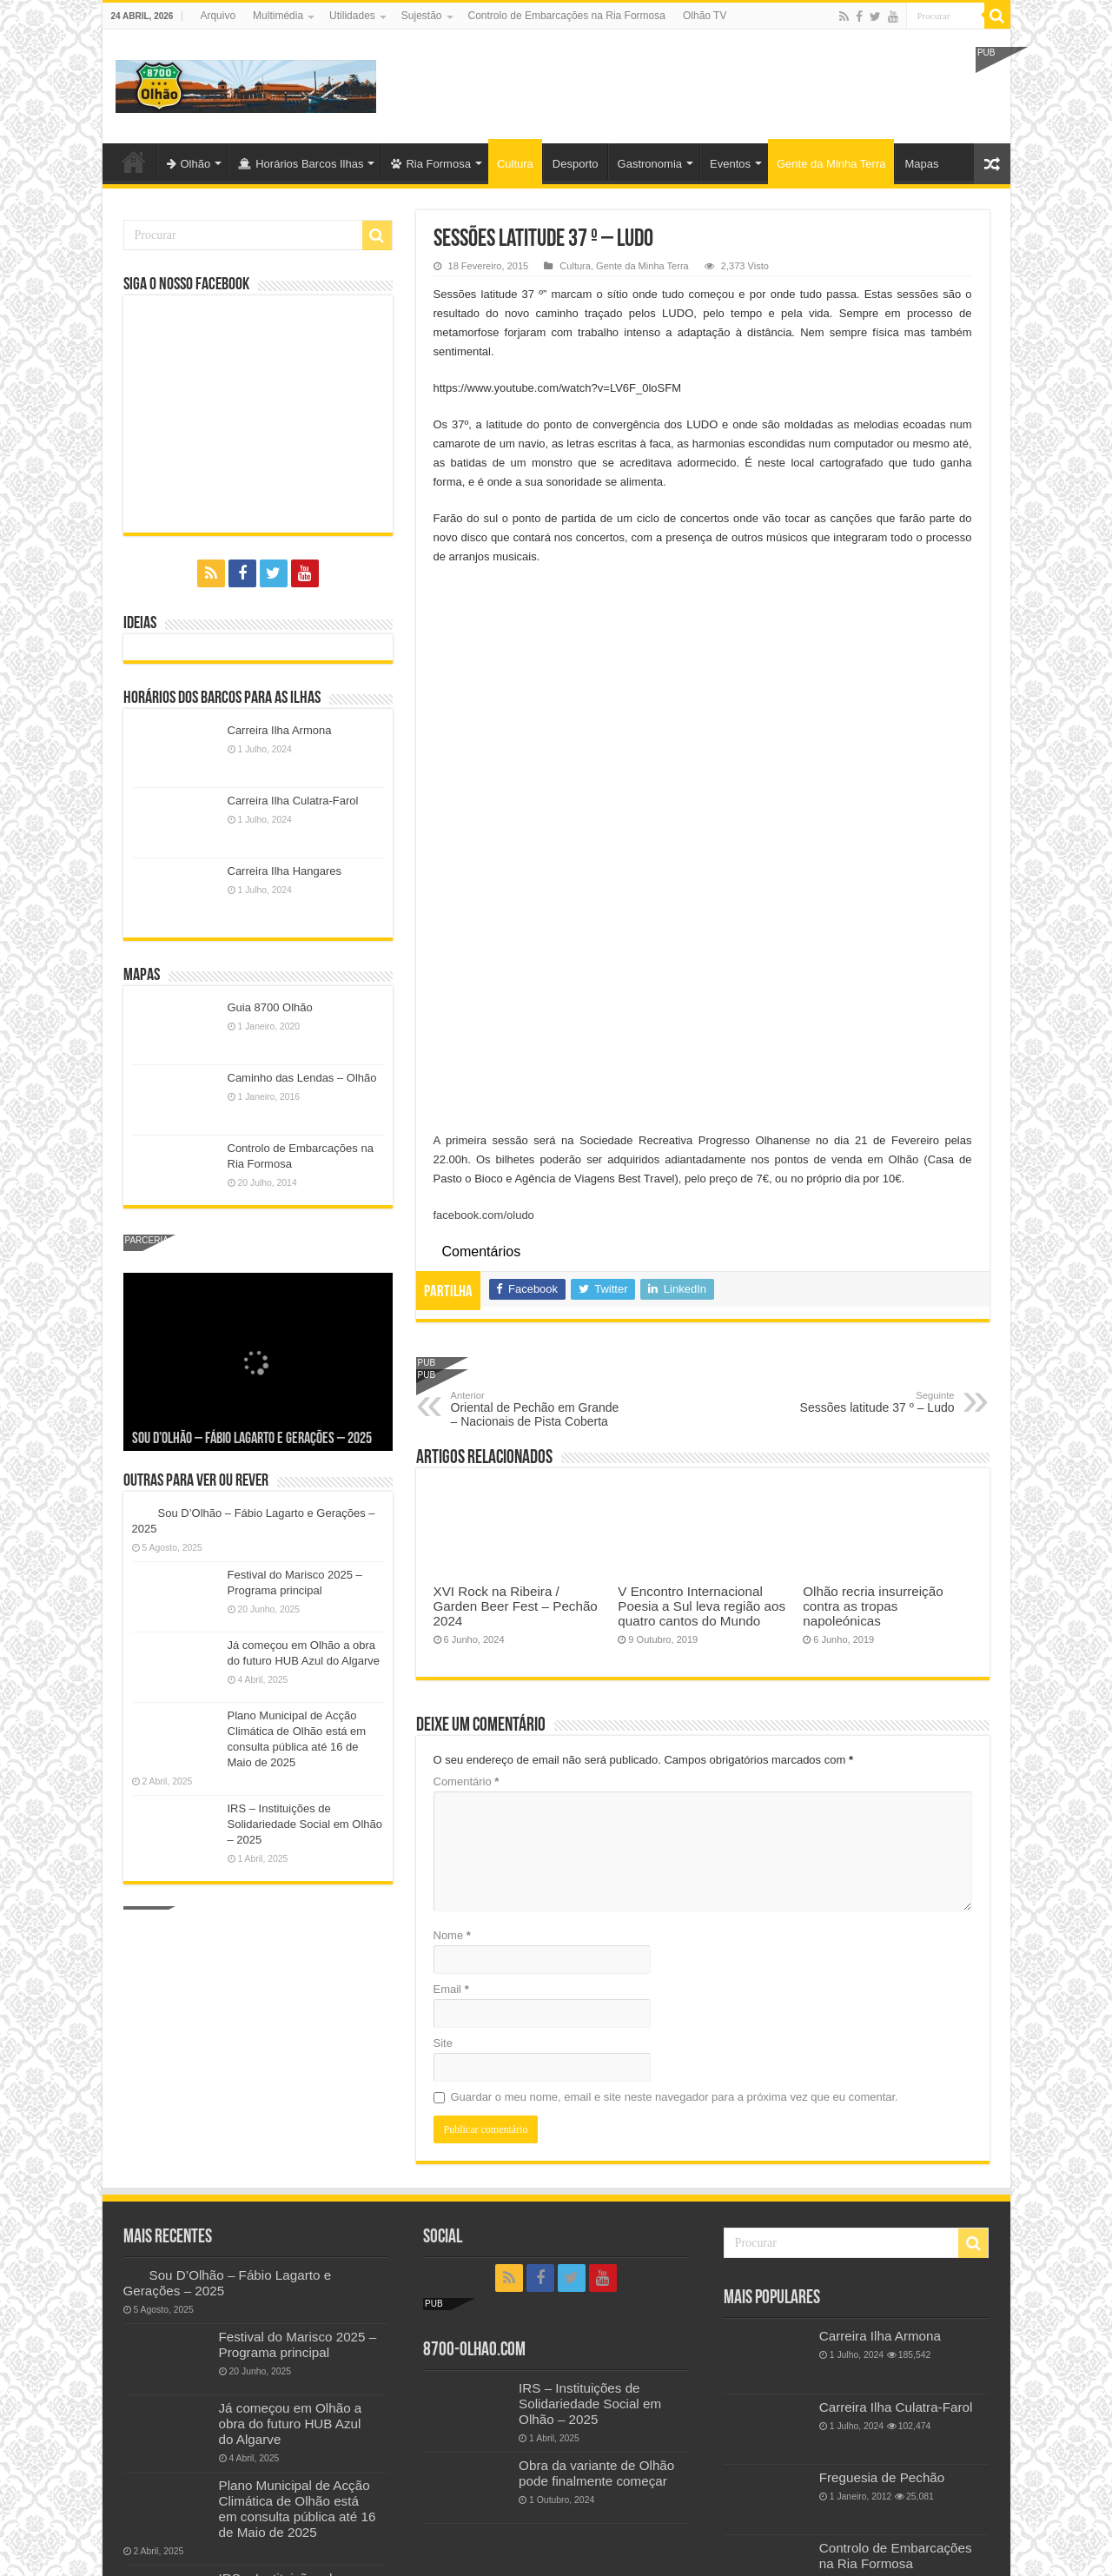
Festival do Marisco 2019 (892, 2368)
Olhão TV (704, 16)
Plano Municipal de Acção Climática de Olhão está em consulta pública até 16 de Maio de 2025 (297, 2267)
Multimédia (278, 16)
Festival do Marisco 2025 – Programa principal (298, 2104)
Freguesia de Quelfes (882, 2439)
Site (443, 1702)
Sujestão (421, 16)
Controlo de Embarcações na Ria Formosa (566, 16)
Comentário (467, 1440)
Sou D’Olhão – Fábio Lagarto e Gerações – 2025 (252, 1439)
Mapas (921, 163)
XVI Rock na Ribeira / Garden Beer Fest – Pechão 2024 (516, 1265)
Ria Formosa (430, 163)
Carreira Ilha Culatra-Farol (293, 800)
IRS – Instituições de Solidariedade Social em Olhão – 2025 (305, 1824)
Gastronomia (650, 163)
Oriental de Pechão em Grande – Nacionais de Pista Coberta (540, 1069)
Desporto (576, 163)
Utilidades (352, 16)
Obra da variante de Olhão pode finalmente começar (596, 2232)
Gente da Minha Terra (831, 163)
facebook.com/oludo (484, 874)
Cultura (515, 163)
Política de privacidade (180, 2441)
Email (451, 1648)
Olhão (189, 163)
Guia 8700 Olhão (270, 1007)
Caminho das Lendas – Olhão (302, 1077)
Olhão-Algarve (133, 161)
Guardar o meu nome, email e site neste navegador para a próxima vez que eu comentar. (674, 1756)
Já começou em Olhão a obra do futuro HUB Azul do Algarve (290, 2182)
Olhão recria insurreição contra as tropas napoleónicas (873, 1265)
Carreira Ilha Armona (280, 730)
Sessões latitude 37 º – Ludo (866, 1062)
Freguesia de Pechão (882, 2236)
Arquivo (217, 16)
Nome (452, 1594)
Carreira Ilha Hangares (285, 870)
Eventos (730, 163)
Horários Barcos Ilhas (300, 163)
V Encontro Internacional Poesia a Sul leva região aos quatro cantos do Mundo (701, 1265)
